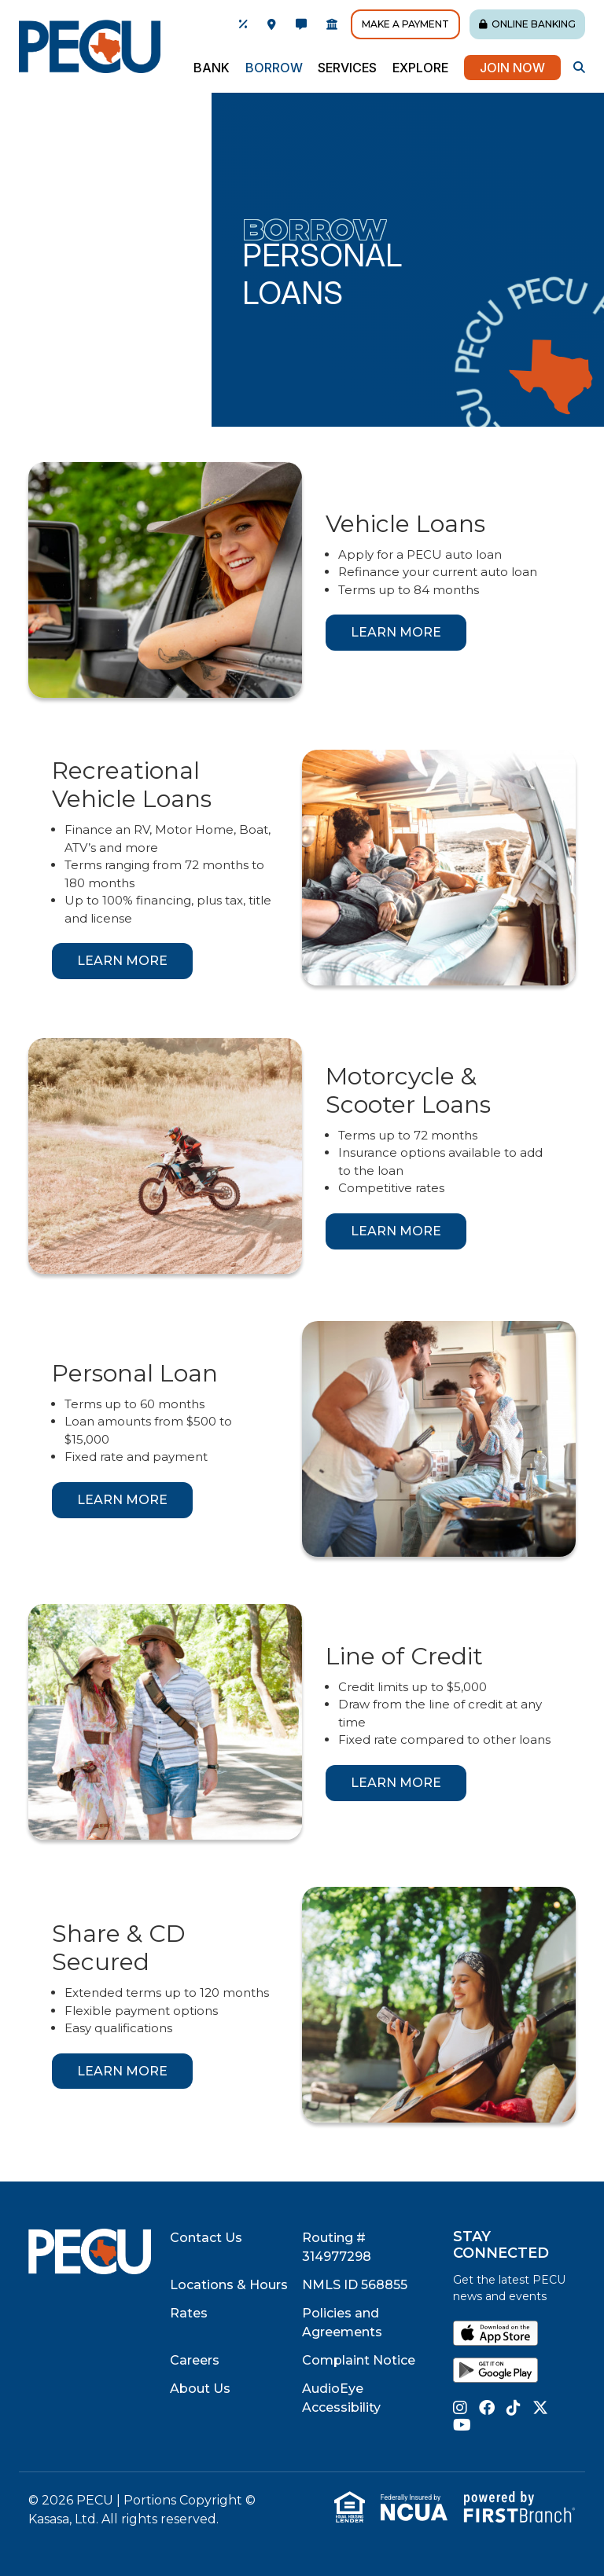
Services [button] (347, 67)
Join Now (512, 67)
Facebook (487, 2408)
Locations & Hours (229, 2284)
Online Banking (534, 24)
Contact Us (206, 2237)
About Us (200, 2388)
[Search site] (579, 67)
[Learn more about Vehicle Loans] (396, 633)
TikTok (513, 2408)
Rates (189, 2313)
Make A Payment (405, 24)
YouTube (462, 2425)
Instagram (460, 2408)
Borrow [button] (274, 67)
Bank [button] (211, 67)
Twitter (540, 2408)
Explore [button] (420, 67)
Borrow (314, 229)
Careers (194, 2360)
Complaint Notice (358, 2360)
